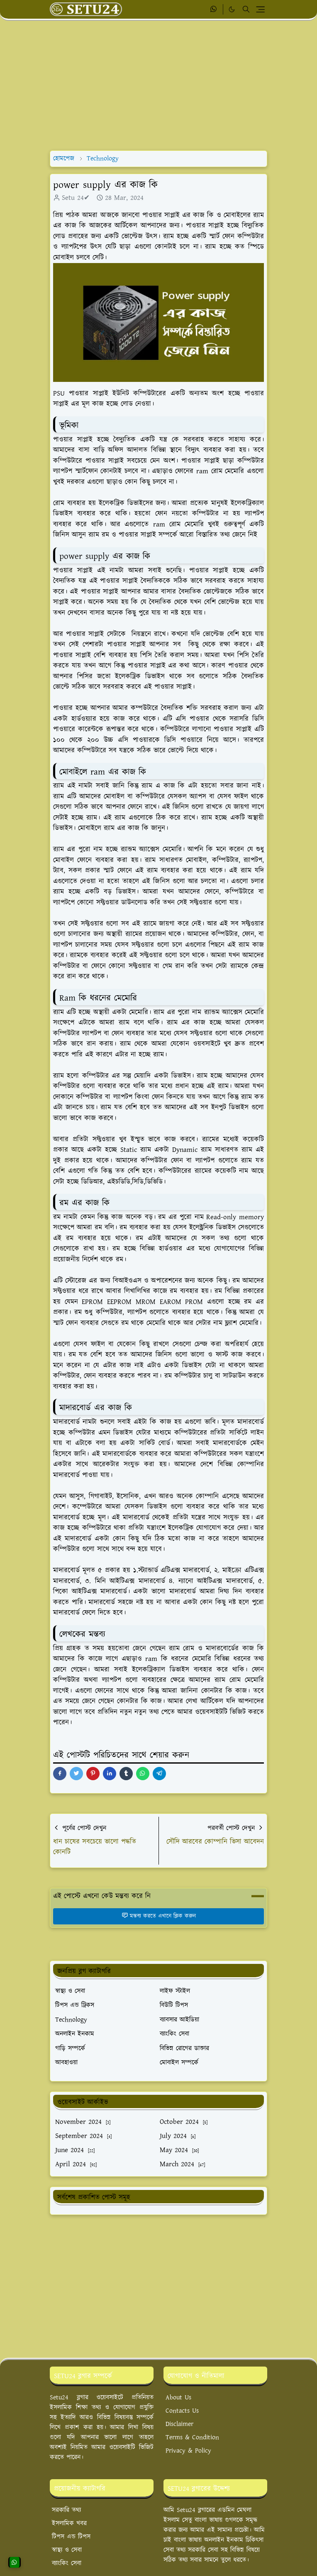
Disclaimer (179, 2424)
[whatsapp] (214, 9)
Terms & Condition (192, 2437)
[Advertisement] (158, 85)
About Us (178, 2397)
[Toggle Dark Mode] (232, 9)
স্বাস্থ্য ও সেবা (67, 2550)
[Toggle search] (246, 9)
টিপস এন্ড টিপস (71, 2537)
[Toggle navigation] (260, 9)
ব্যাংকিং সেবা (66, 2563)
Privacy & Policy (188, 2450)
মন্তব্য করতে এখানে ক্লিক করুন (159, 1916)
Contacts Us (182, 2411)
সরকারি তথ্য (66, 2510)
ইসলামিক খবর (69, 2523)
